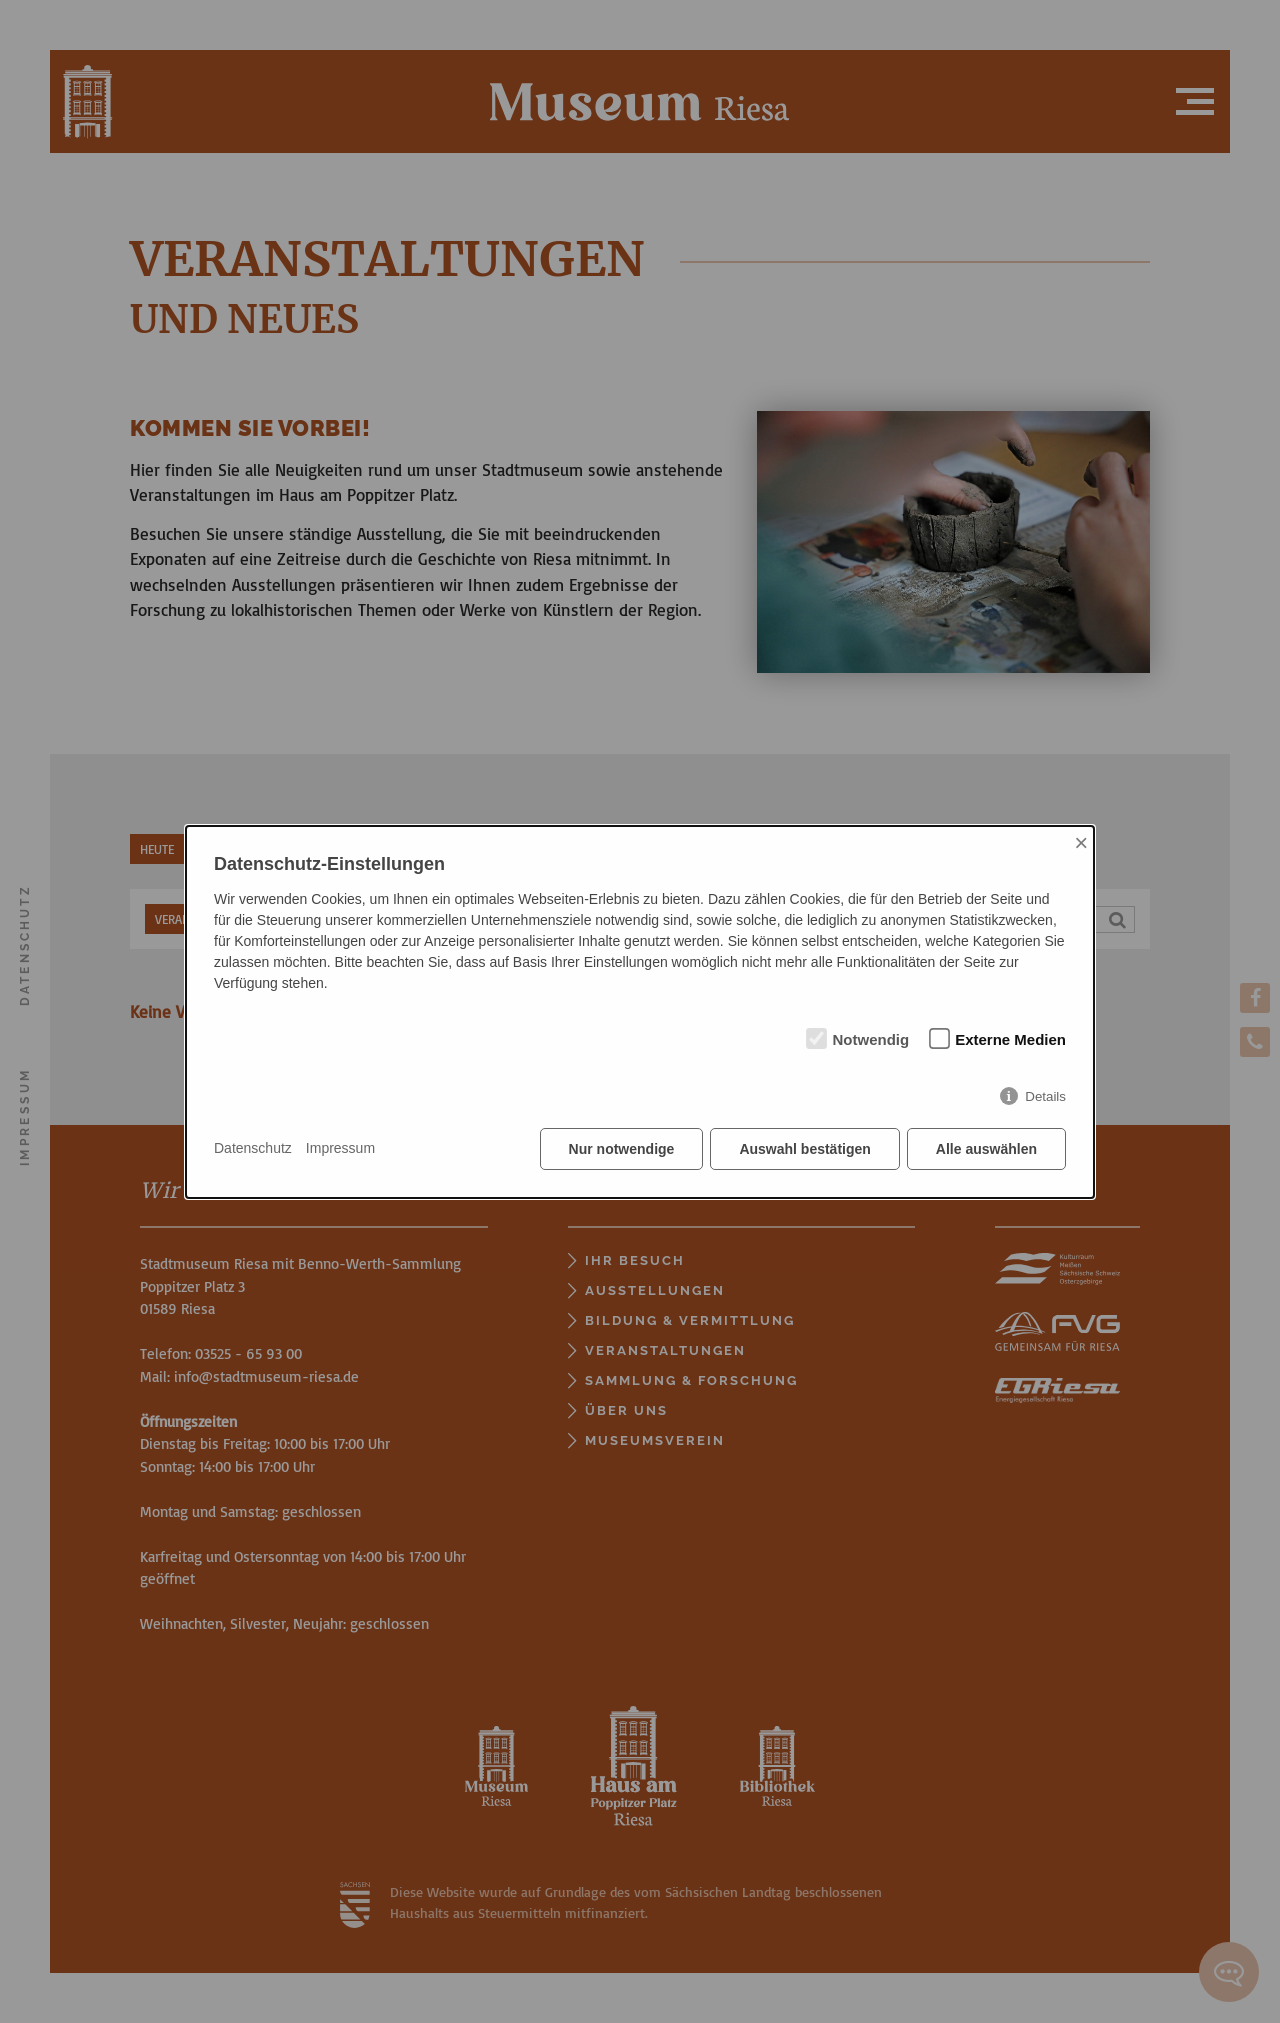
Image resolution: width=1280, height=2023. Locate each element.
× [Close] (1081, 842)
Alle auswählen (986, 1149)
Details (1045, 1096)
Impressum (340, 1148)
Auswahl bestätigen (804, 1149)
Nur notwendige (622, 1149)
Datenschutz (253, 1148)
